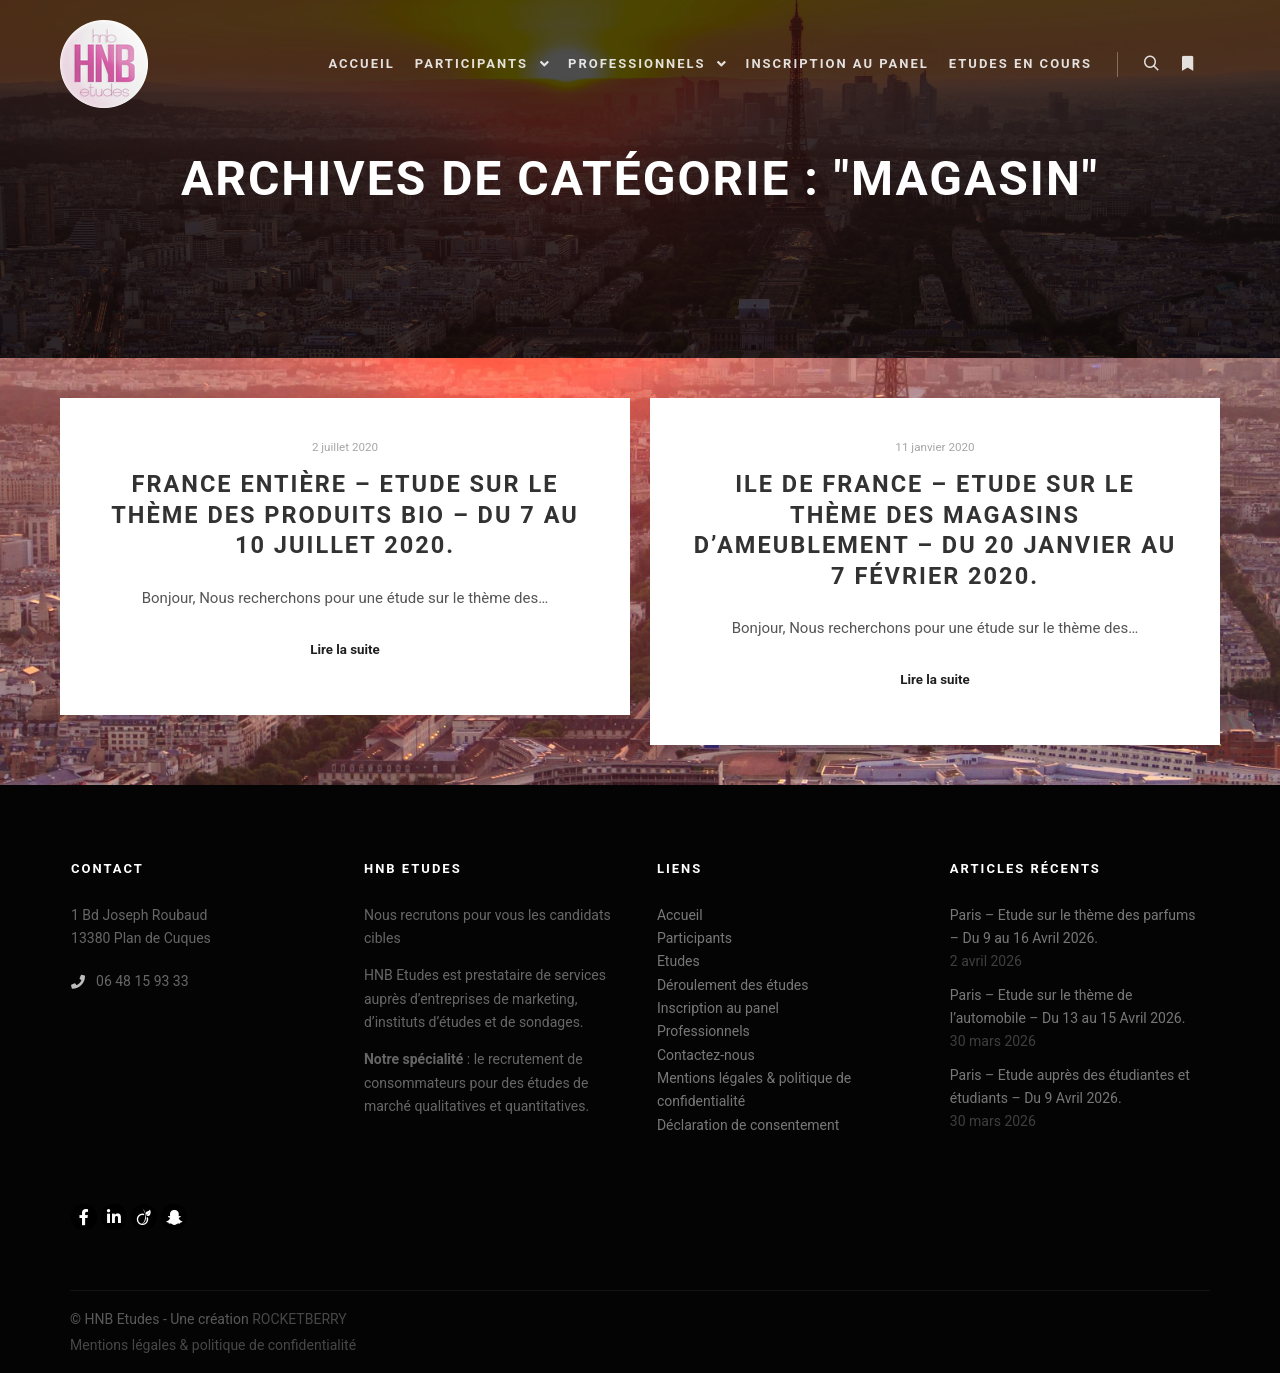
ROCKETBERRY (299, 1319)
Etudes (678, 961)
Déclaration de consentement (748, 1125)
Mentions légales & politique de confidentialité (754, 1089)
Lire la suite (345, 649)
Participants (694, 938)
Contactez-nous (706, 1055)
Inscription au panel (718, 1008)
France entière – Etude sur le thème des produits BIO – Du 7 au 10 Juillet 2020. (345, 514)
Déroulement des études (733, 985)
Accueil (680, 915)
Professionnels (703, 1031)
